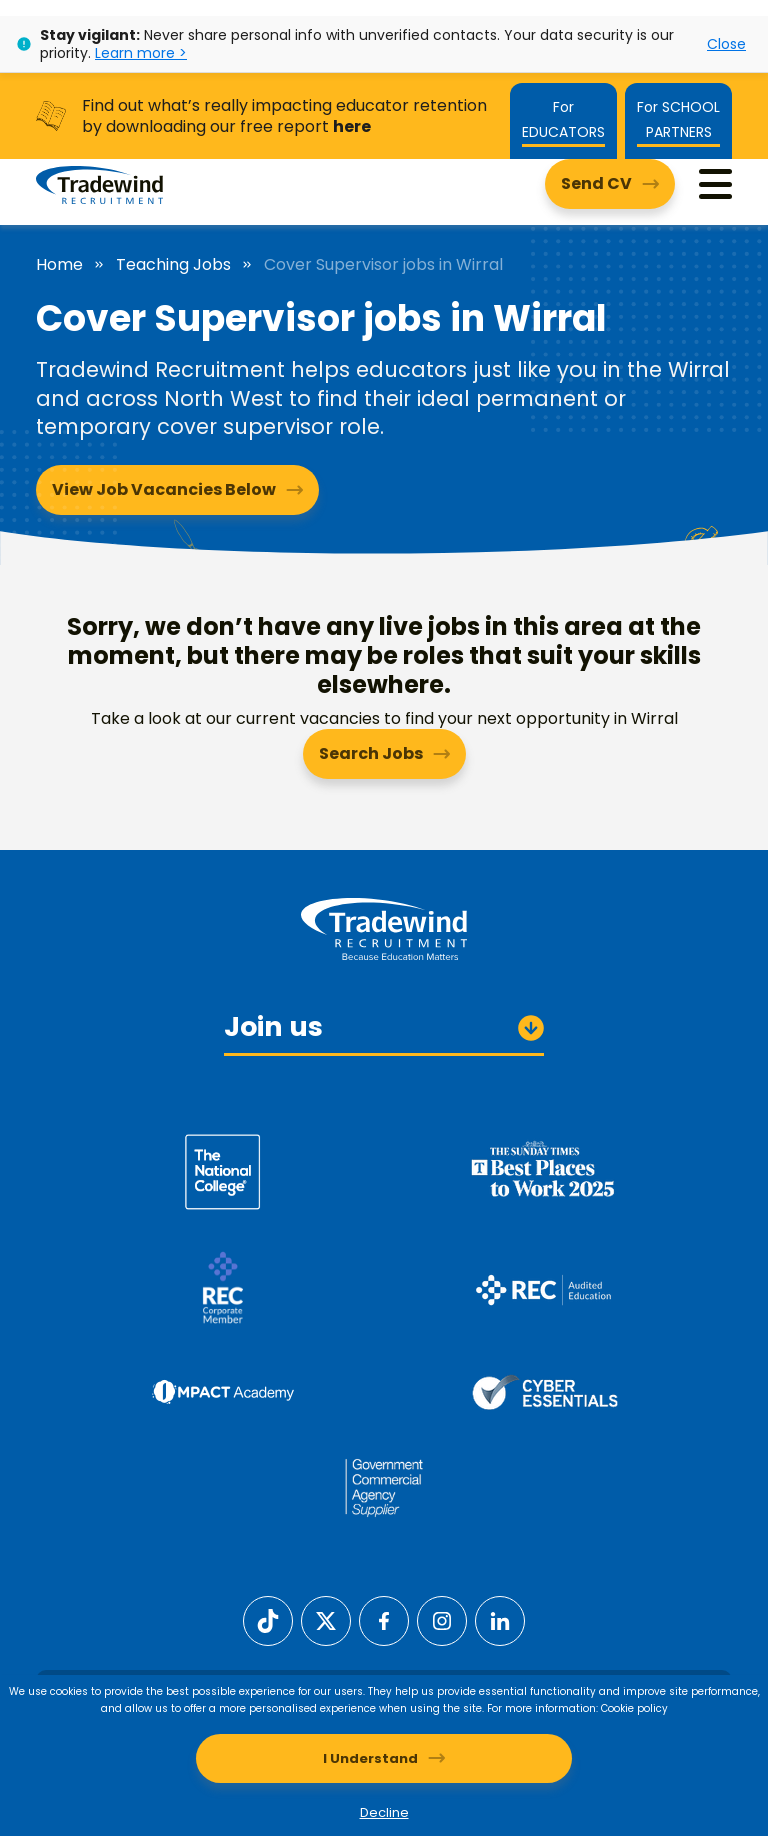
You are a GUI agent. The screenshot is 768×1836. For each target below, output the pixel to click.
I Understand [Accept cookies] (370, 1758)
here (352, 126)
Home (59, 265)
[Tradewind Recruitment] (99, 184)
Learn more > (141, 53)
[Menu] (715, 184)
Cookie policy (634, 1708)
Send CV (596, 183)
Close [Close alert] (726, 44)
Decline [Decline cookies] (384, 1812)
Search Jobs (371, 753)
